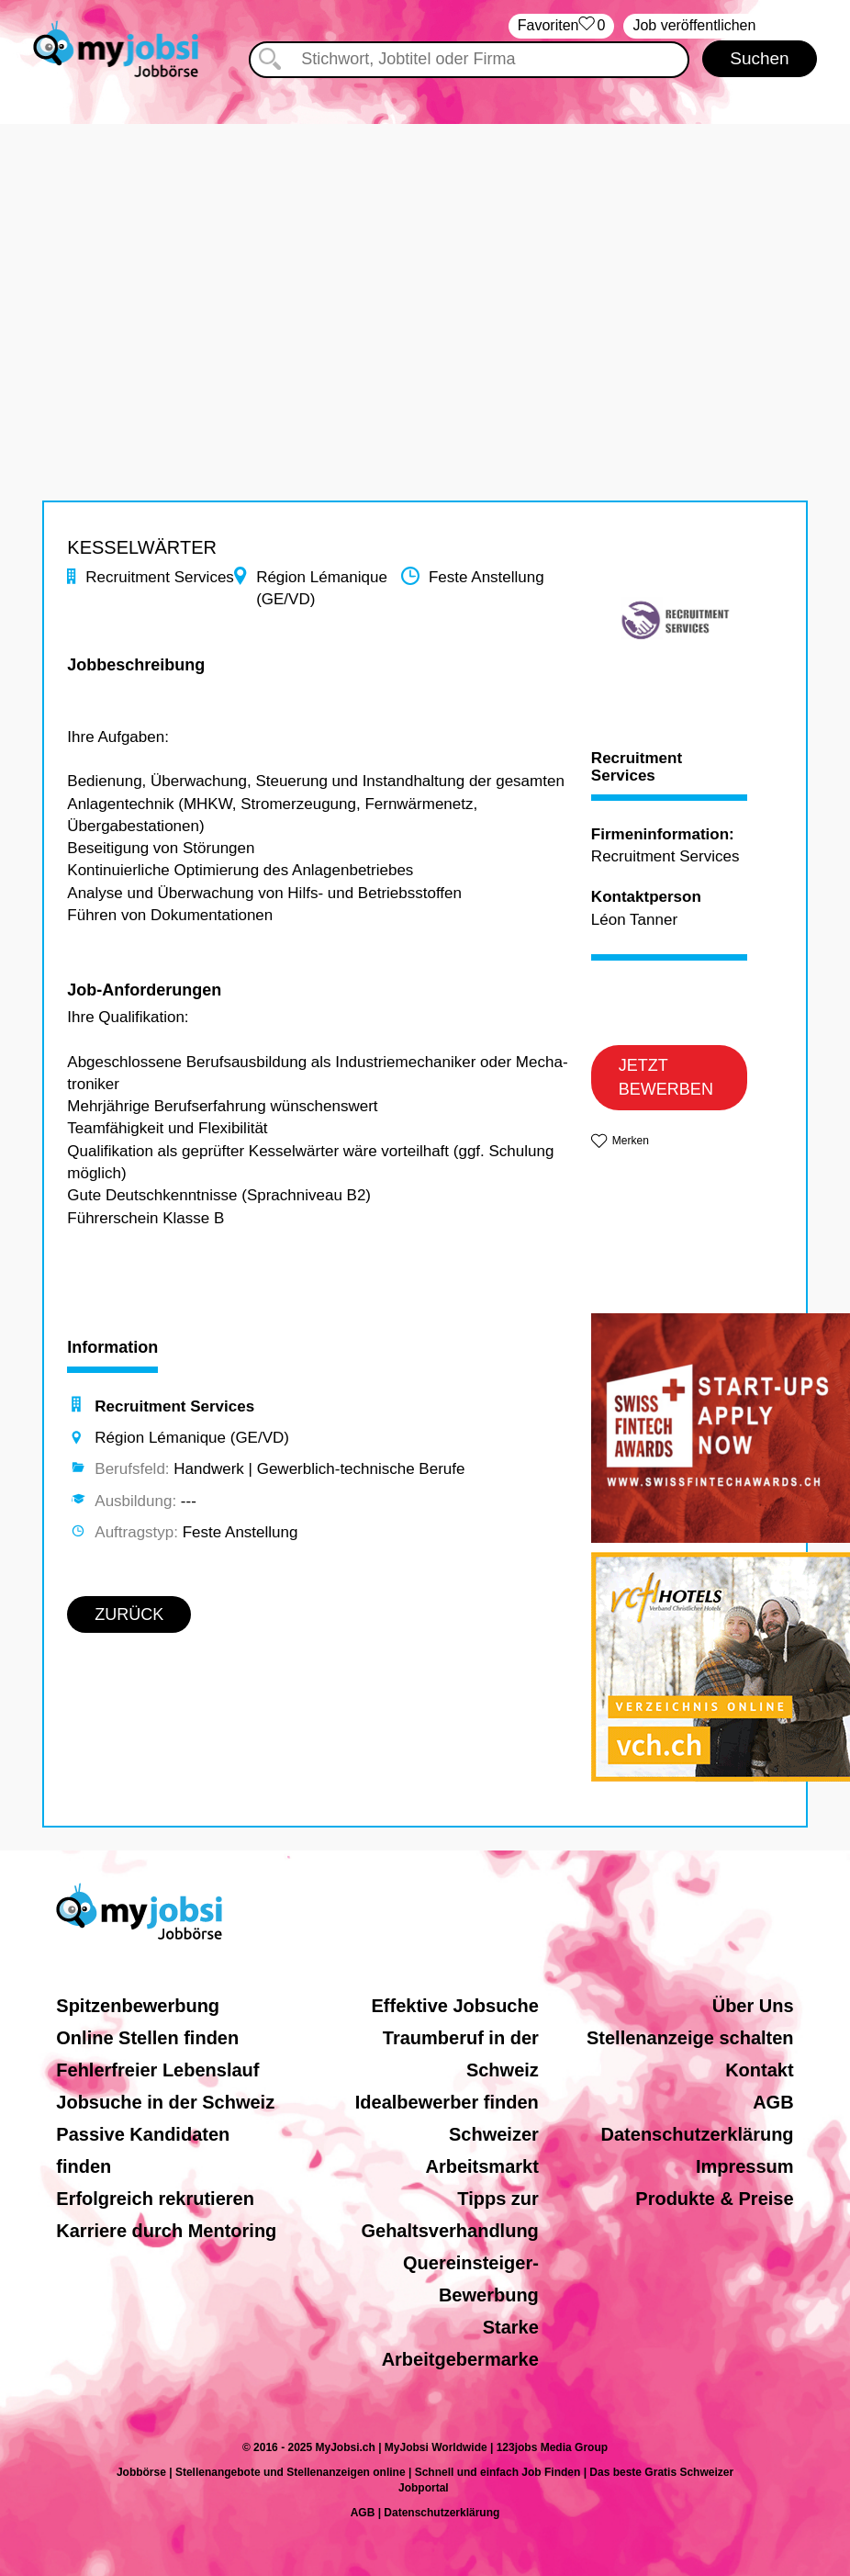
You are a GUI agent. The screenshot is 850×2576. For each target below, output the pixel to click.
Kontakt (759, 2070)
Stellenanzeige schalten (690, 2038)
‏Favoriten (562, 26)
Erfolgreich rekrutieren (155, 2198)
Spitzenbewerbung (137, 2006)
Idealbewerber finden (447, 2102)
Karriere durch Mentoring (166, 2231)
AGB (773, 2102)
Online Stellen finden (147, 2038)
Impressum (745, 2166)
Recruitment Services (636, 767)
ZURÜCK (129, 1614)
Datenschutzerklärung (697, 2134)
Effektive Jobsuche (455, 2006)
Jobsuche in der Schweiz (165, 2102)
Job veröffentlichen (693, 25)
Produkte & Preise (714, 2198)
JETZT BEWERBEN (666, 1077)
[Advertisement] (425, 252)
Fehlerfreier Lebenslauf (157, 2070)
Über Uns (753, 2006)
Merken (630, 1140)
